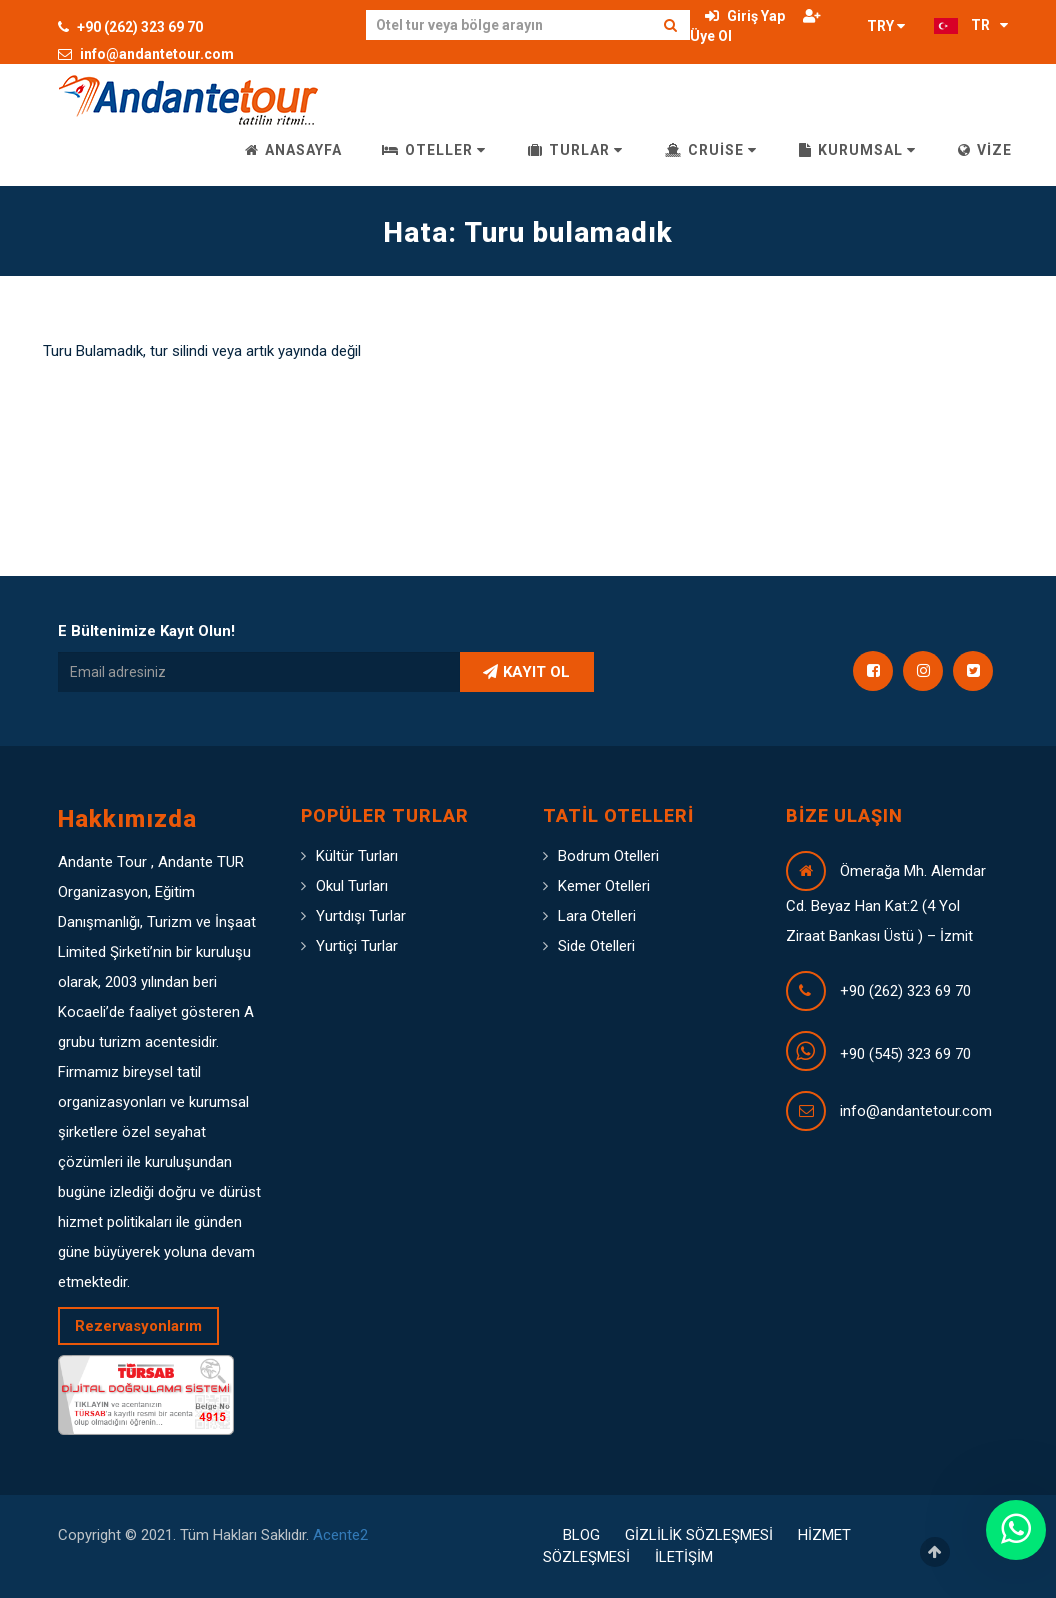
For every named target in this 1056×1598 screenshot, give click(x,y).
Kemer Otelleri (604, 886)
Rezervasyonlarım (138, 1326)
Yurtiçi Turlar (357, 946)
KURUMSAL (857, 150)
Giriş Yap (745, 16)
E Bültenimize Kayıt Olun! (146, 631)
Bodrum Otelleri (608, 856)
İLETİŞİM (684, 1557)
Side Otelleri (596, 946)
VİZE (985, 150)
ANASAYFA (293, 150)
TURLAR (575, 150)
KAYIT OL (526, 672)
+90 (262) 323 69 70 (130, 27)
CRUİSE (711, 150)
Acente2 (340, 1535)
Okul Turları (352, 886)
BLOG (581, 1535)
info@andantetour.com (146, 54)
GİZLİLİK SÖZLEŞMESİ (699, 1535)
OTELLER (434, 150)
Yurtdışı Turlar (361, 916)
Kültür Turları (357, 856)
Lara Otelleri (597, 916)
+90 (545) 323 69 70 (905, 1054)
